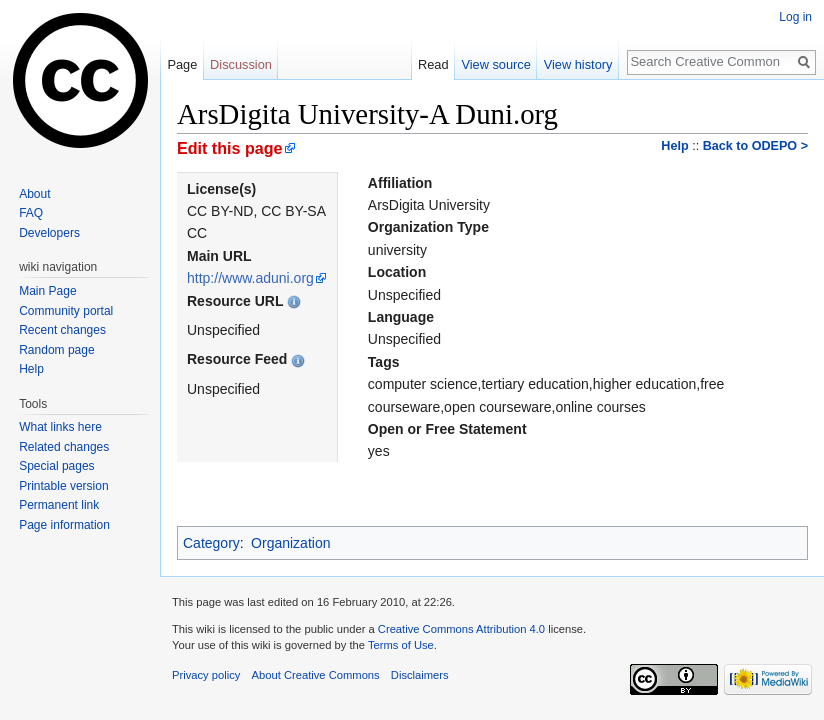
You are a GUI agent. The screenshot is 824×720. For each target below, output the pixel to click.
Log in (795, 17)
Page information (64, 525)
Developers (49, 233)
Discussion (241, 64)
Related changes (64, 447)
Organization (290, 543)
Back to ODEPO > (755, 146)
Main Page (47, 291)
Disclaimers (420, 675)
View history (578, 64)
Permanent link (59, 505)
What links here (60, 427)
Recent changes (62, 330)
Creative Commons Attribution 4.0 (461, 629)
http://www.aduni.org (250, 278)
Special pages (56, 466)
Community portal (66, 311)
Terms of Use (401, 645)
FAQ (31, 213)
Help (674, 146)
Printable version (63, 486)
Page (182, 64)
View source (495, 64)
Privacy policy (206, 675)
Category (211, 543)
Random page (56, 350)
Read (433, 64)
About (34, 194)
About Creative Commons (316, 675)
